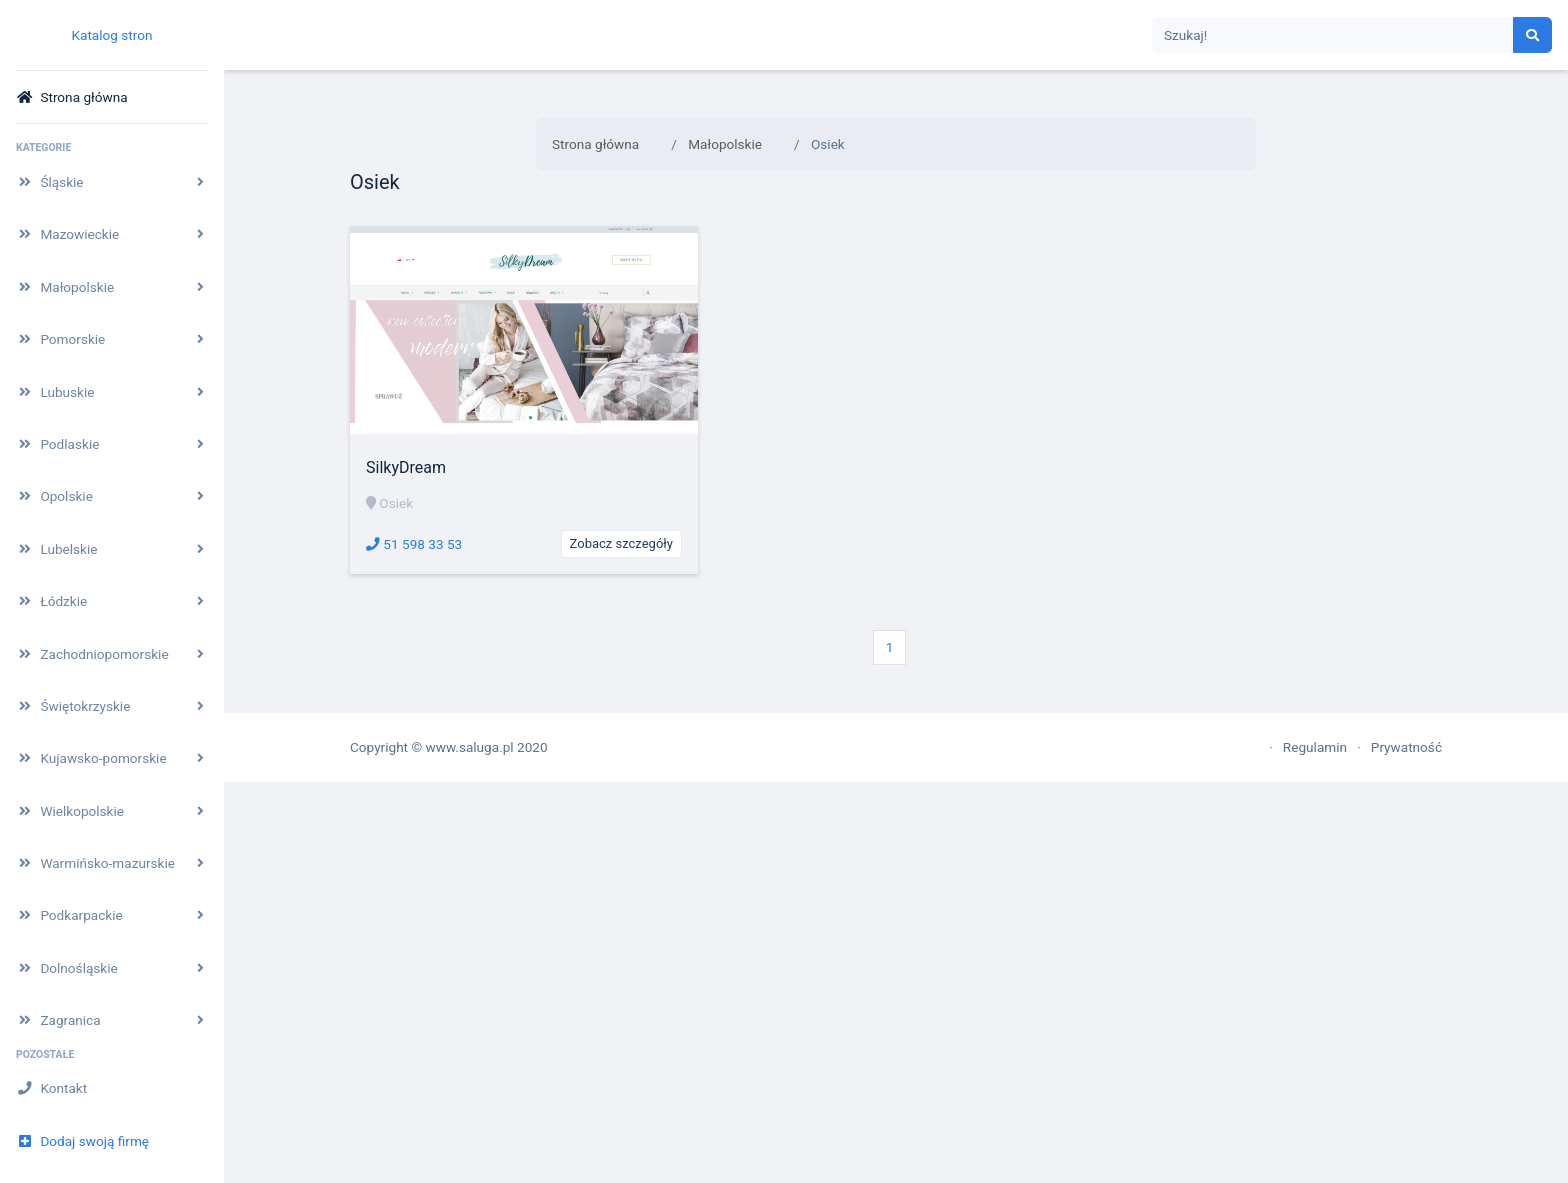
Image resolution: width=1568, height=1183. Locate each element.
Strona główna (595, 144)
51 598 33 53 (414, 544)
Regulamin (1315, 747)
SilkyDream (406, 467)
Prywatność (1406, 747)
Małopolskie (725, 144)
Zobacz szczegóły (621, 543)
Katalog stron (111, 35)
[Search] (1333, 35)
